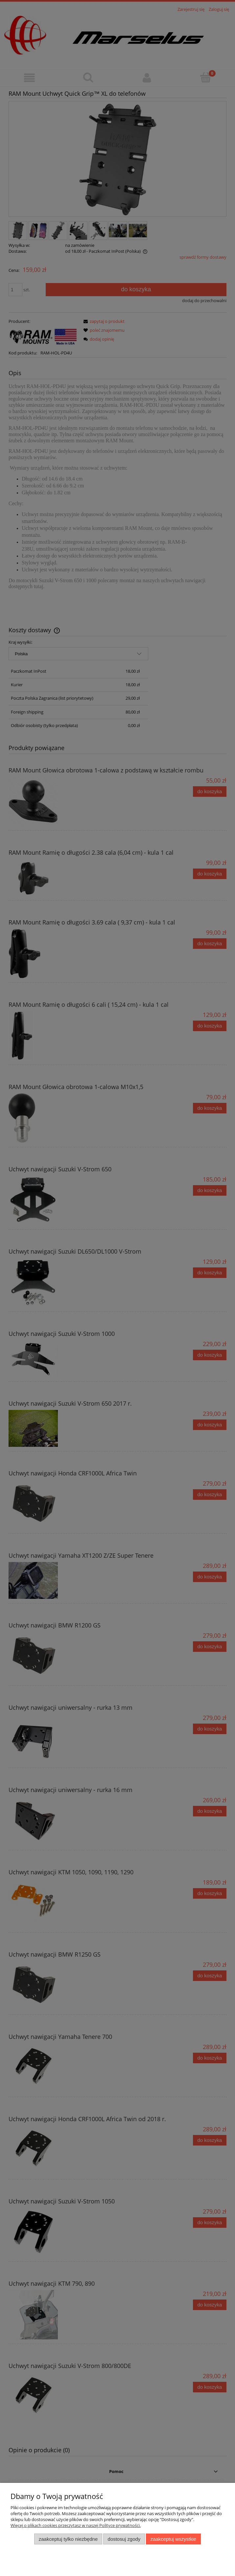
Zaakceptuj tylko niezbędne (68, 2539)
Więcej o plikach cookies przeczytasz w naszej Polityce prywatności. (76, 2525)
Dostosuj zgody (124, 2539)
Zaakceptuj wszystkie (173, 2539)
